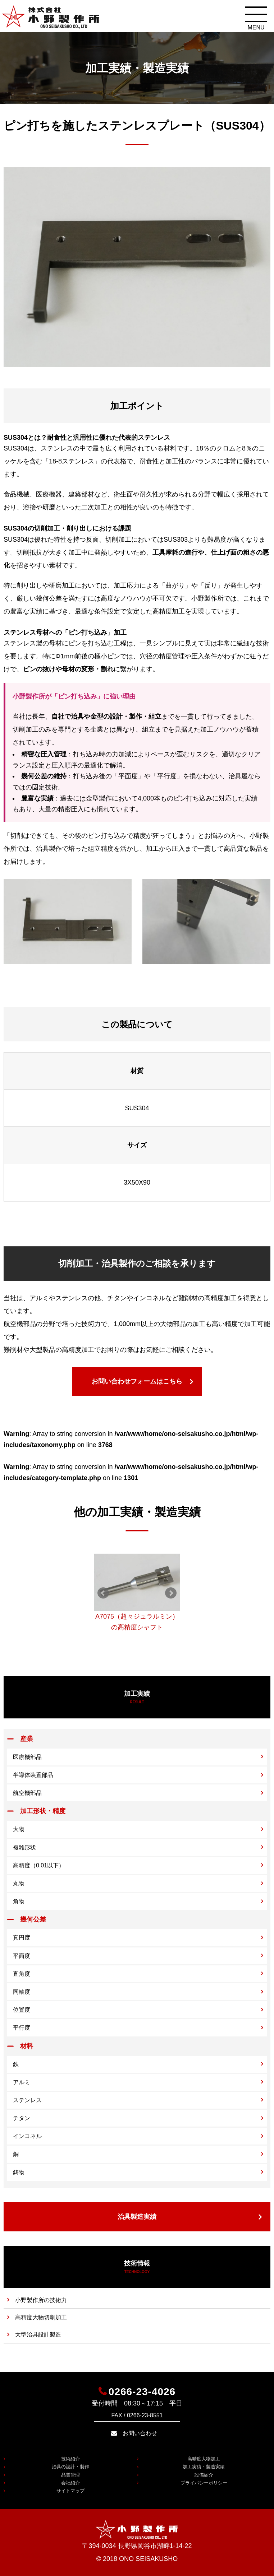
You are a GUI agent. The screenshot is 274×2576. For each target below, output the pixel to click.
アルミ (21, 2082)
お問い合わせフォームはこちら (137, 1381)
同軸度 (21, 1992)
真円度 (21, 1938)
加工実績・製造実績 (204, 2466)
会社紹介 (70, 2483)
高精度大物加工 (203, 2458)
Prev (103, 1593)
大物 (18, 1829)
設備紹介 (204, 2475)
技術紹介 (70, 2458)
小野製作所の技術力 (41, 2300)
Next (171, 1593)
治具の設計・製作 (70, 2466)
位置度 (21, 2010)
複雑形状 (24, 1847)
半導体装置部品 (33, 1775)
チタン (21, 2118)
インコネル (27, 2136)
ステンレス (27, 2100)
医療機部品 (27, 1757)
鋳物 (18, 2172)
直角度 (21, 1974)
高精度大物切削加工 (41, 2317)
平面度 (21, 1956)
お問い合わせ (140, 2433)
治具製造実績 (137, 2216)
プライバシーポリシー (204, 2483)
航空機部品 (27, 1793)
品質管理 (70, 2475)
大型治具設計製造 (38, 2335)
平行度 (21, 2028)
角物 (18, 1901)
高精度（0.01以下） (38, 1865)
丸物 (18, 1883)
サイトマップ (70, 2490)
